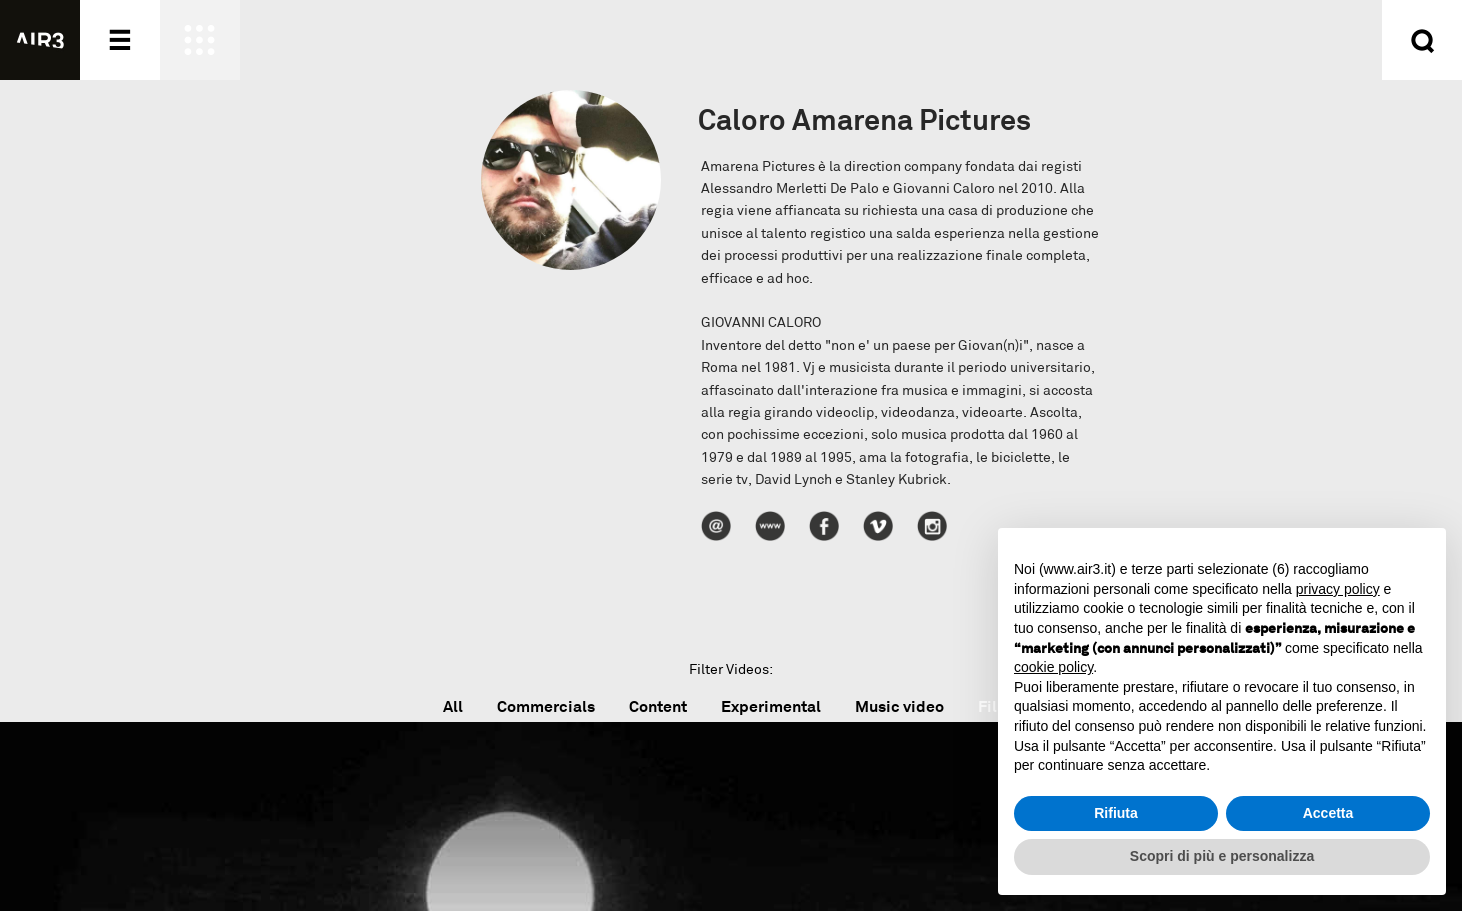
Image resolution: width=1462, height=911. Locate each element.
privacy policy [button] (1338, 589)
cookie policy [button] (1053, 667)
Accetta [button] (1328, 813)
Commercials (546, 706)
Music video (899, 706)
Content (658, 706)
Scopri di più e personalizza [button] (1222, 856)
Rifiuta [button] (1116, 813)
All (453, 706)
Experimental (771, 706)
